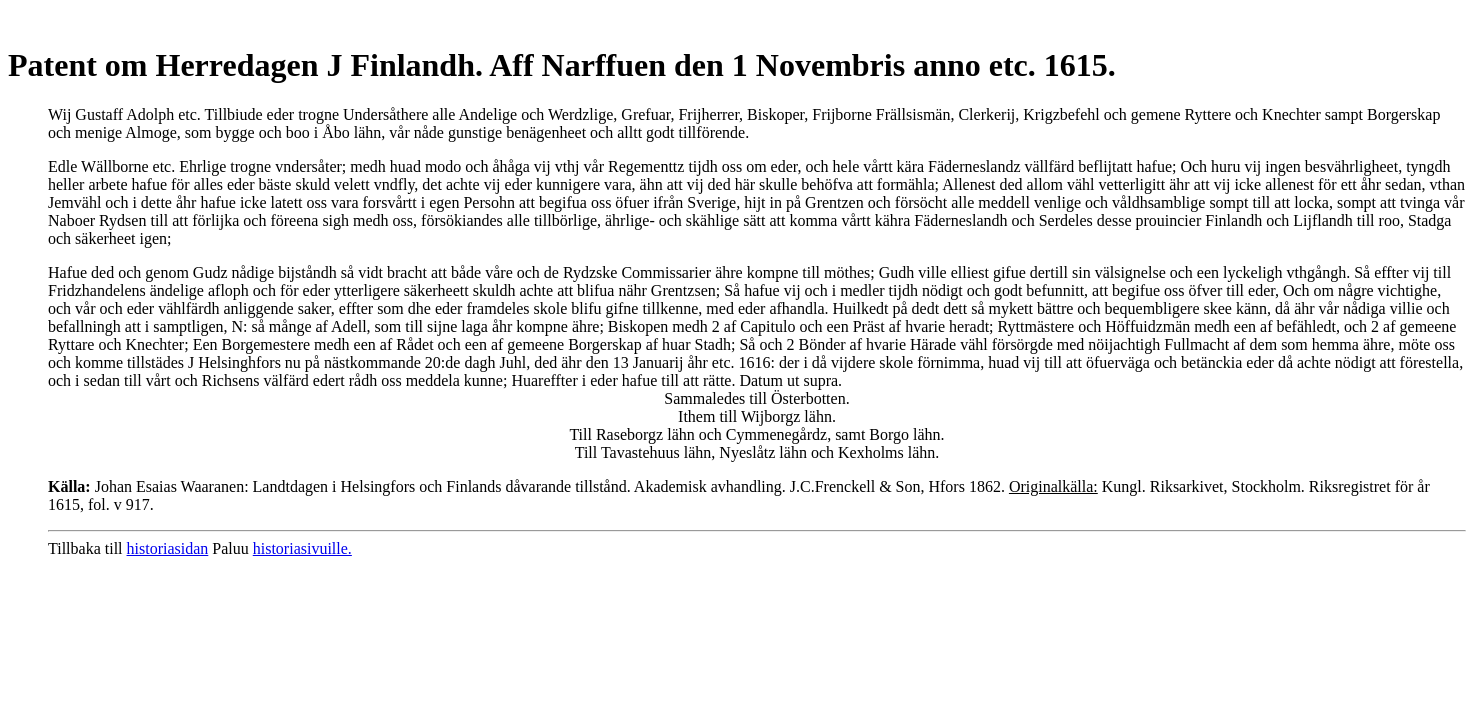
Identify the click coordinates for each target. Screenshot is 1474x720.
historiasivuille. (302, 548)
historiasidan (168, 548)
